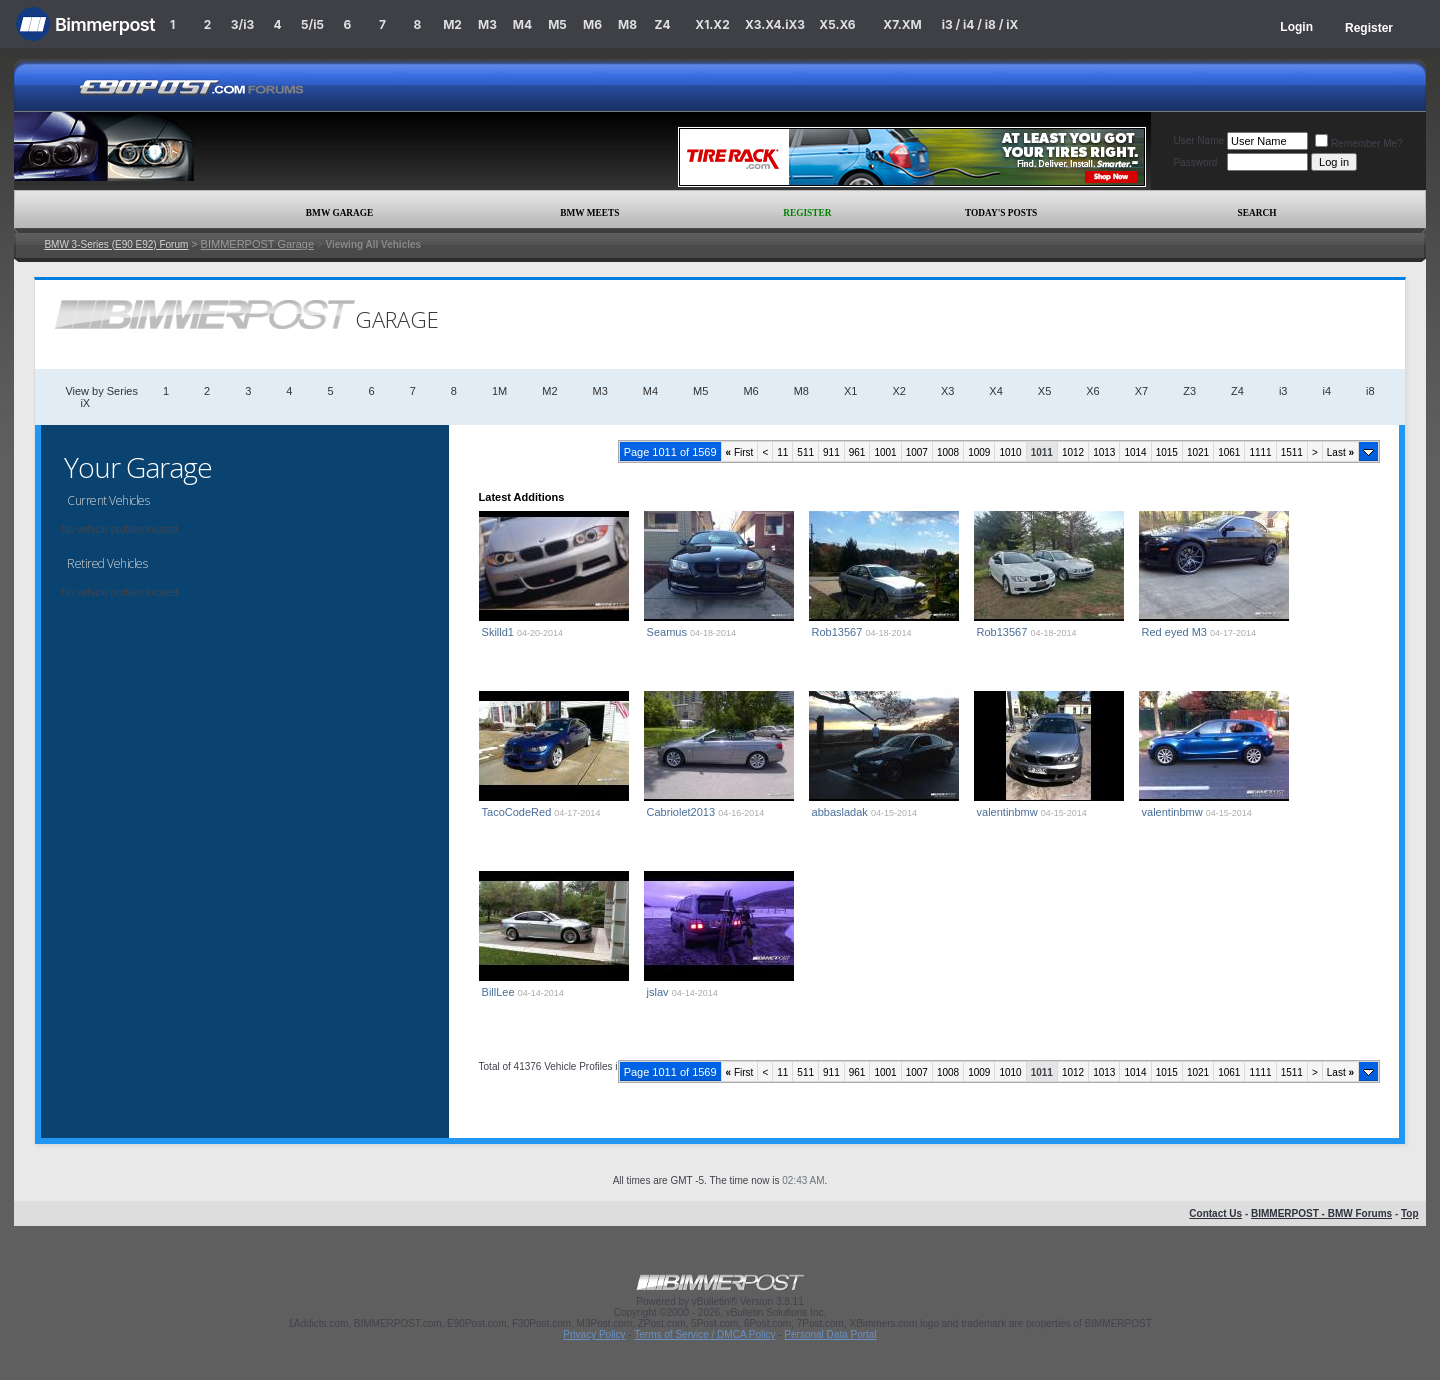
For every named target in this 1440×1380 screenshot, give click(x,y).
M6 (592, 24)
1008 (948, 452)
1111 (1260, 452)
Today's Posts (1001, 213)
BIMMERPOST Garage (258, 244)
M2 (452, 24)
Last (1340, 452)
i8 (1370, 391)
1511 (1292, 452)
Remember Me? (1359, 143)
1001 (885, 452)
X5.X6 (837, 24)
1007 (917, 452)
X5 (1044, 391)
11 (782, 452)
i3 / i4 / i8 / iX (980, 24)
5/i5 (312, 24)
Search (1257, 213)
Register (1369, 28)
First (740, 452)
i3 (1283, 391)
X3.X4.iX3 (775, 24)
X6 (1092, 391)
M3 (487, 24)
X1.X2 (712, 24)
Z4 (662, 24)
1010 (1010, 452)
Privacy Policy (594, 1334)
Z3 (1189, 391)
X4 (995, 391)
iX (85, 403)
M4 (522, 24)
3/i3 (242, 24)
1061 (1229, 452)
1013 (1104, 452)
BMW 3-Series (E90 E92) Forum (116, 244)
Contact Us (1215, 1213)
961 (857, 452)
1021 (1198, 452)
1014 (1135, 452)
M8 (627, 24)
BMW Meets (589, 213)
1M (499, 391)
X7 (1141, 391)
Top (1410, 1213)
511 (805, 452)
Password (1195, 162)
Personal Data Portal (830, 1334)
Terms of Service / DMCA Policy (704, 1334)
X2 (898, 391)
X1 (850, 391)
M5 (557, 24)
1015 (1167, 452)
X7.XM (902, 24)
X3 (947, 391)
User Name (1198, 140)
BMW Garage (339, 213)
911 (831, 452)
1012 (1073, 452)
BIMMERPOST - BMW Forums (1321, 1213)
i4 (1326, 391)
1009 (979, 452)
